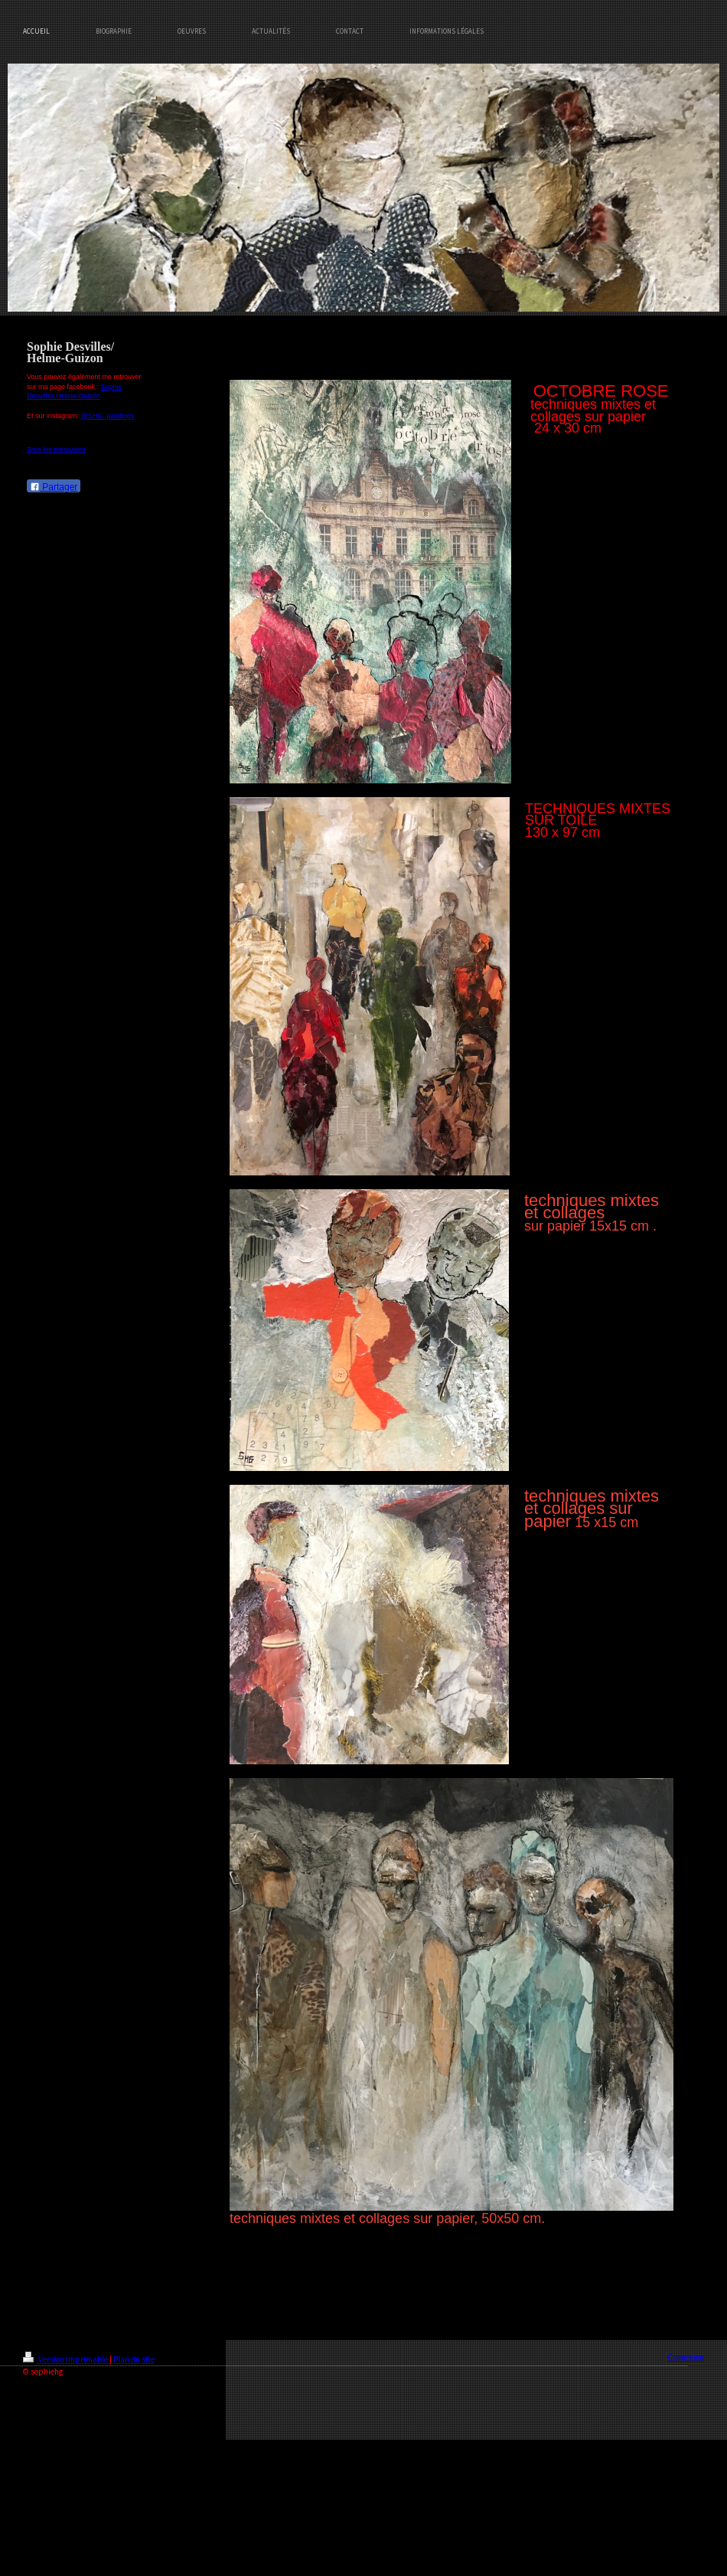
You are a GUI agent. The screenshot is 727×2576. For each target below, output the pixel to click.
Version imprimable (66, 2359)
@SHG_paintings (108, 416)
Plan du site (134, 2359)
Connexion (685, 2357)
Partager (53, 487)
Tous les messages (56, 449)
